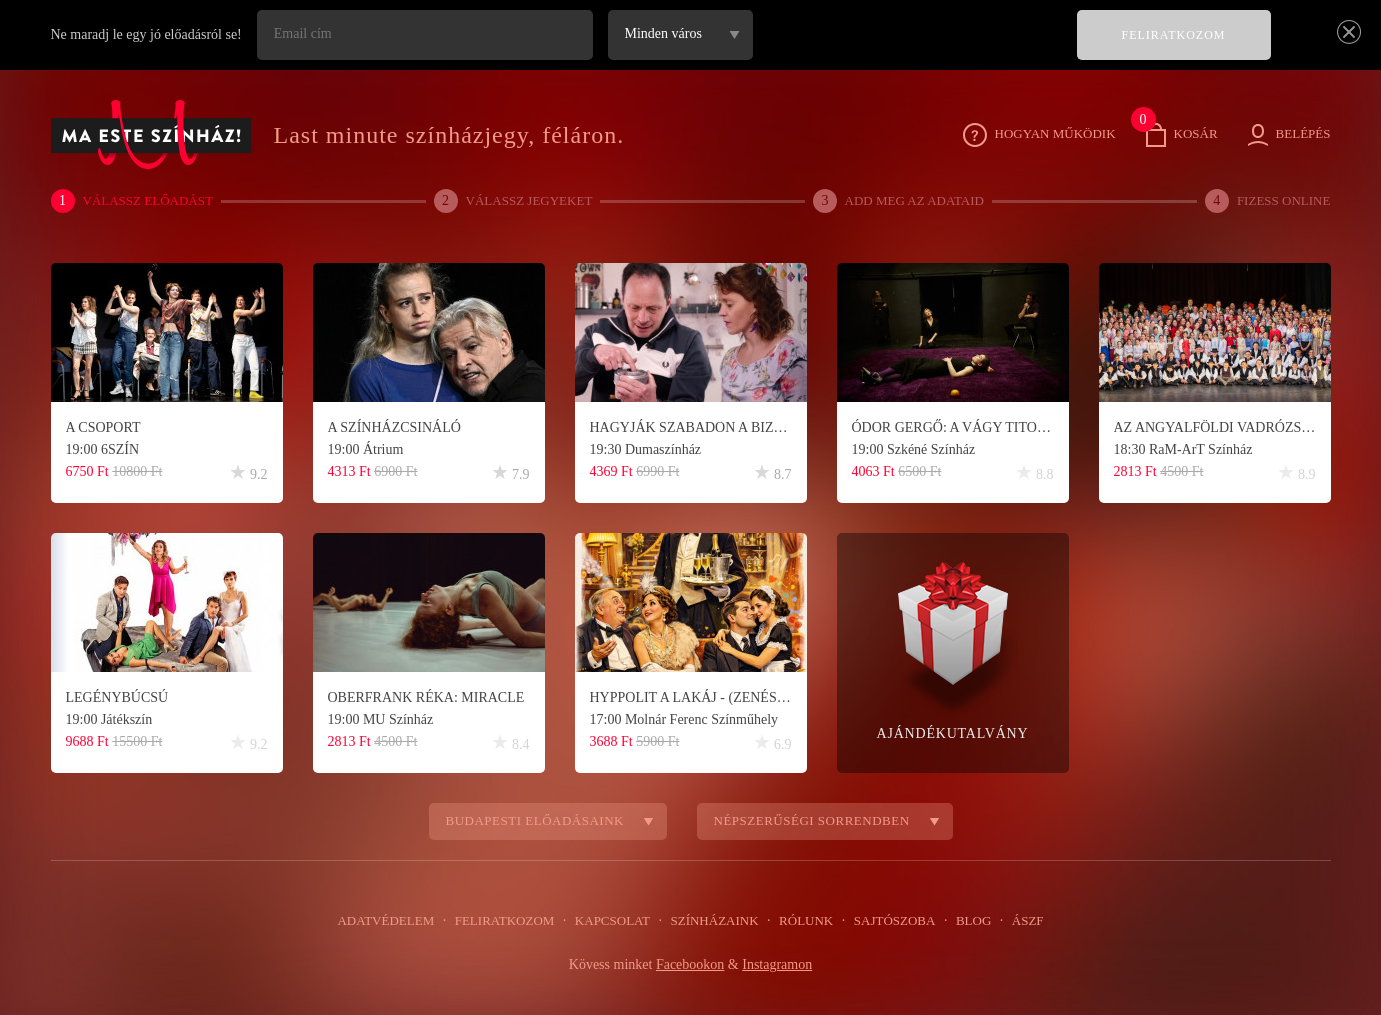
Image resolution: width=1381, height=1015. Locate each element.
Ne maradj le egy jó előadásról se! (151, 35)
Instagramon (781, 965)
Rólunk (802, 921)
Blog (964, 921)
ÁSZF (1015, 921)
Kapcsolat (616, 921)
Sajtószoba (888, 921)
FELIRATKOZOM (1174, 35)
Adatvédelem (398, 921)
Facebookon (689, 965)
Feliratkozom (512, 921)
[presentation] (911, 49)
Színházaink (714, 921)
